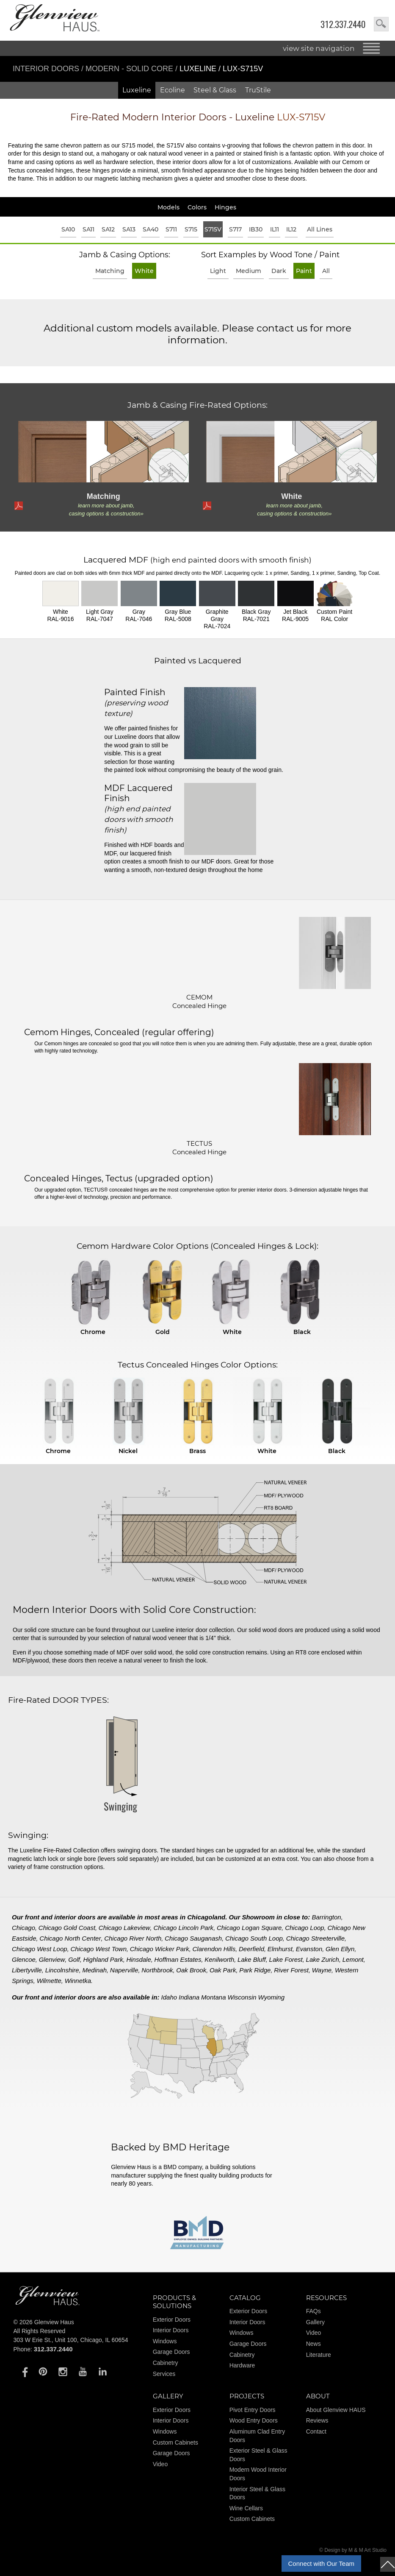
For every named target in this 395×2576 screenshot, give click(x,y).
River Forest (291, 1970)
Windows (165, 2341)
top (387, 2564)
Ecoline (172, 90)
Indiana (189, 1997)
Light (218, 271)
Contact (316, 2431)
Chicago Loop (304, 1927)
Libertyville (27, 1970)
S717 (235, 229)
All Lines (319, 229)
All (326, 271)
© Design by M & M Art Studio (353, 2550)
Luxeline (136, 90)
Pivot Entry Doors (252, 2409)
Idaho (169, 1997)
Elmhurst (280, 1948)
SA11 (88, 229)
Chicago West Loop (39, 1948)
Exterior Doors (172, 2319)
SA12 (108, 229)
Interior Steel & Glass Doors (257, 2493)
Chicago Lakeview (124, 1927)
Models (168, 207)
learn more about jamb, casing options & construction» (106, 509)
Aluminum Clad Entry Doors (257, 2435)
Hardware (242, 2365)
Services (164, 2373)
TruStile (258, 90)
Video (313, 2332)
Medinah (94, 1970)
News (313, 2343)
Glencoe (24, 1959)
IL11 (274, 229)
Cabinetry (165, 2362)
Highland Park (103, 1959)
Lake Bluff (252, 1959)
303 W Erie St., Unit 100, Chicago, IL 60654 (70, 2340)
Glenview (52, 1959)
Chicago (23, 1927)
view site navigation (319, 48)
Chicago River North (132, 1938)
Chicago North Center (70, 1938)
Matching (109, 271)
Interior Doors (47, 68)
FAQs (313, 2311)
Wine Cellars (246, 2508)
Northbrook (157, 1970)
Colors (197, 207)
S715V (212, 229)
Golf (74, 1959)
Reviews (317, 2420)
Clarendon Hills (213, 1948)
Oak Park (223, 1970)
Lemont (353, 1959)
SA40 (150, 229)
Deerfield (251, 1948)
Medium (248, 271)
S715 (191, 229)
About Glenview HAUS (336, 2409)
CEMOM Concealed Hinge (199, 1001)
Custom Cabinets (175, 2442)
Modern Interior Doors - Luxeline (197, 117)
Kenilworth (219, 1959)
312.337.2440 (342, 24)
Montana (213, 1997)
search (381, 24)
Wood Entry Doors (253, 2420)
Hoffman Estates (178, 1959)
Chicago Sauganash (193, 1938)
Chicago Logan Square (249, 1927)
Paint (304, 271)
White (144, 271)
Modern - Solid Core (130, 68)
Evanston (309, 1948)
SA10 (68, 229)
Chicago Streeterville (315, 1938)
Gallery (315, 2322)
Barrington (326, 1917)
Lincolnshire (62, 1970)
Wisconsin (241, 1997)
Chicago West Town (98, 1948)
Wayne (321, 1970)
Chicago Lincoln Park (183, 1927)
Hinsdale (138, 1959)
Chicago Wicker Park (159, 1948)
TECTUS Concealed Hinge (199, 1147)
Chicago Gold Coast (67, 1927)
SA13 (128, 229)
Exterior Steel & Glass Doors (258, 2454)
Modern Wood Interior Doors (258, 2473)
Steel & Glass (214, 90)
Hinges (225, 207)
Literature (318, 2354)
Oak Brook (191, 1970)
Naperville (124, 1970)
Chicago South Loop (254, 1938)
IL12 (291, 229)
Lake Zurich (322, 1959)
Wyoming (271, 1997)
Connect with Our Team (321, 2563)
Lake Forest (286, 1959)
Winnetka (78, 1980)
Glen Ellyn (340, 1948)
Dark (278, 271)
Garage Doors (171, 2351)
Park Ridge (255, 1970)
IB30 (255, 229)
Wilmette (49, 1980)
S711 (171, 229)
